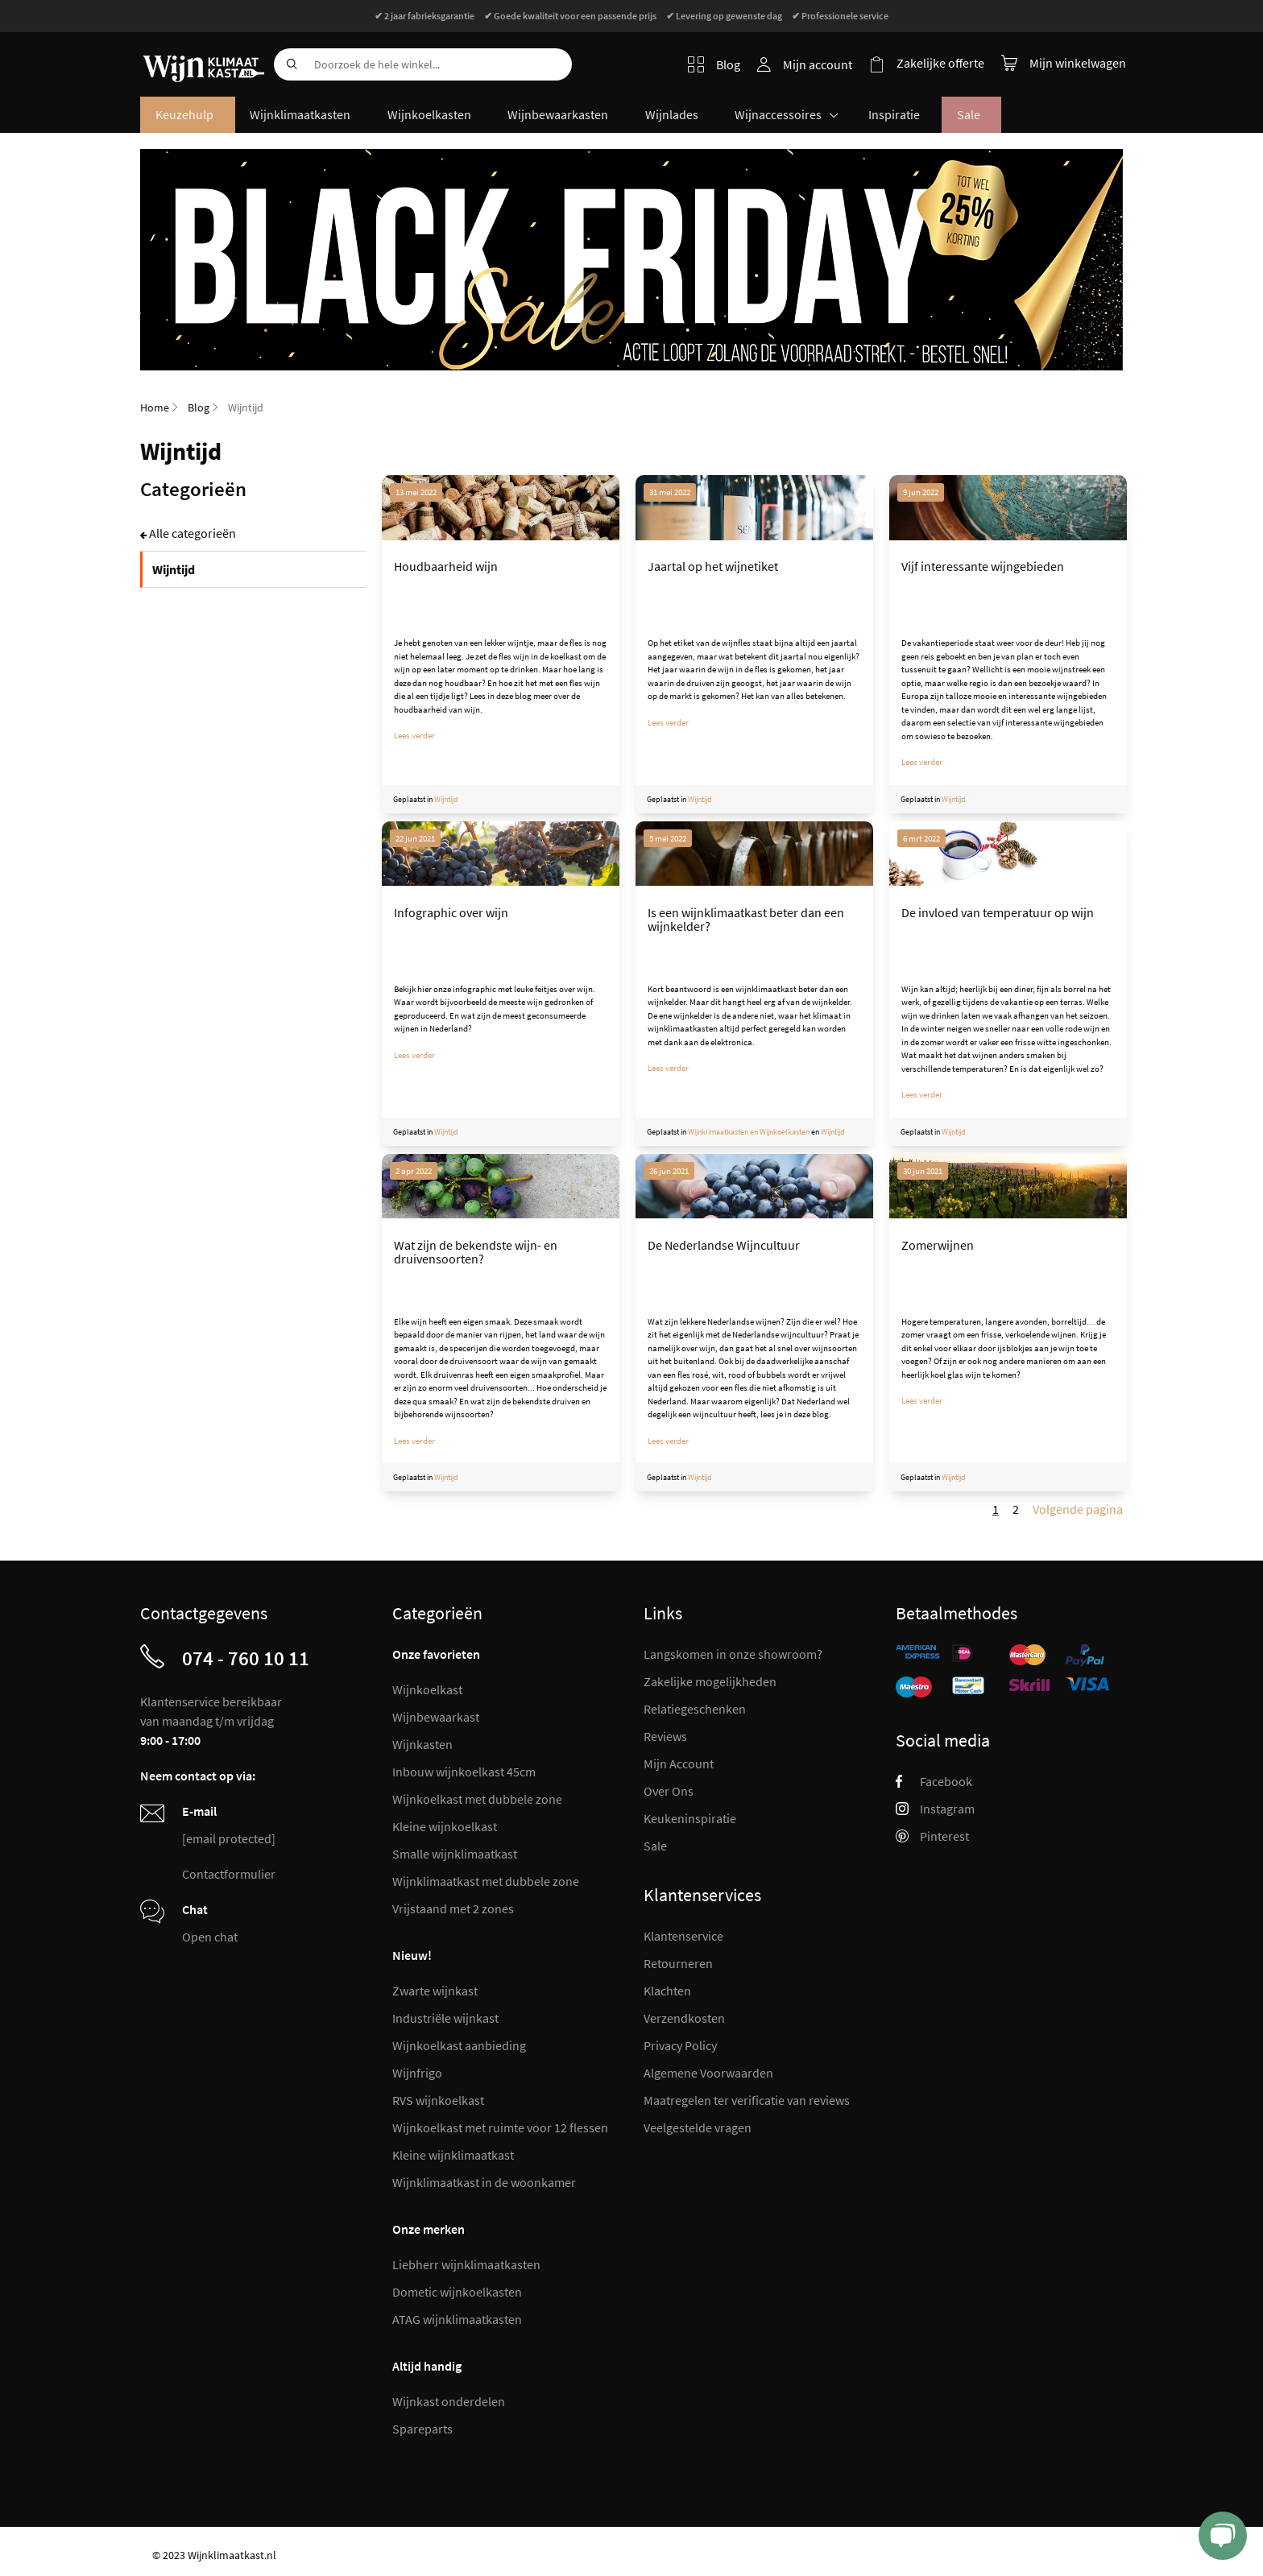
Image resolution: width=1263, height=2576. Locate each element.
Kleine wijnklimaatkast (453, 2155)
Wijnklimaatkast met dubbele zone (485, 1881)
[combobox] (423, 64)
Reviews (665, 1736)
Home (154, 409)
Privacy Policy (680, 2045)
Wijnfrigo (417, 2073)
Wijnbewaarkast (435, 1717)
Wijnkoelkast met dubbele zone (477, 1799)
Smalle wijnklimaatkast (454, 1854)
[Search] (290, 64)
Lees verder (414, 736)
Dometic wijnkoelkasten (457, 2292)
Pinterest (932, 1836)
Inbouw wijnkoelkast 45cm (464, 1772)
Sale (655, 1846)
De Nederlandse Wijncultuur (724, 1246)
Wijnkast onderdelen (448, 2401)
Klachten (667, 1991)
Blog (715, 64)
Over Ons (669, 1791)
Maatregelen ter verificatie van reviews (747, 2100)
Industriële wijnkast (445, 2018)
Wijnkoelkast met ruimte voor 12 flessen (500, 2127)
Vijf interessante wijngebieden (982, 568)
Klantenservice (683, 1936)
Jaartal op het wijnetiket (713, 568)
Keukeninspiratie (690, 1818)
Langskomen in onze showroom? (733, 1654)
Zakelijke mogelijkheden (710, 1681)
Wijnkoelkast (427, 1689)
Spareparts (422, 2429)
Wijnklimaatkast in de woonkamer (484, 2182)
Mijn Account (679, 1763)
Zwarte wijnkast (435, 1991)
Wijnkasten (422, 1744)
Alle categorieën (192, 535)
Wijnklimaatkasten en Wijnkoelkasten (749, 1133)
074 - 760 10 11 (245, 1658)
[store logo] (201, 55)
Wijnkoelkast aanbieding (459, 2045)
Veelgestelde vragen (698, 2127)
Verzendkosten (684, 2018)
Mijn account (819, 64)
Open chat (210, 1937)
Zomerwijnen (937, 1246)
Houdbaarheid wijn (446, 568)
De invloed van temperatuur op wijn (997, 914)
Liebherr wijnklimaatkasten (466, 2264)
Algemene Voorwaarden (708, 2073)
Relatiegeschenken (695, 1709)
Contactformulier (228, 1874)
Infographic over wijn (451, 914)
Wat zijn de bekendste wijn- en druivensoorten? (475, 1253)
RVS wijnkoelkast (438, 2100)
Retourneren (678, 1963)
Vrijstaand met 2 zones (453, 1908)
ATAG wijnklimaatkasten (457, 2319)
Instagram (935, 1809)
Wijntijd (446, 801)
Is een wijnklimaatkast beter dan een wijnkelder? (746, 921)
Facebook (934, 1781)
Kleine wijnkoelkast (444, 1826)
